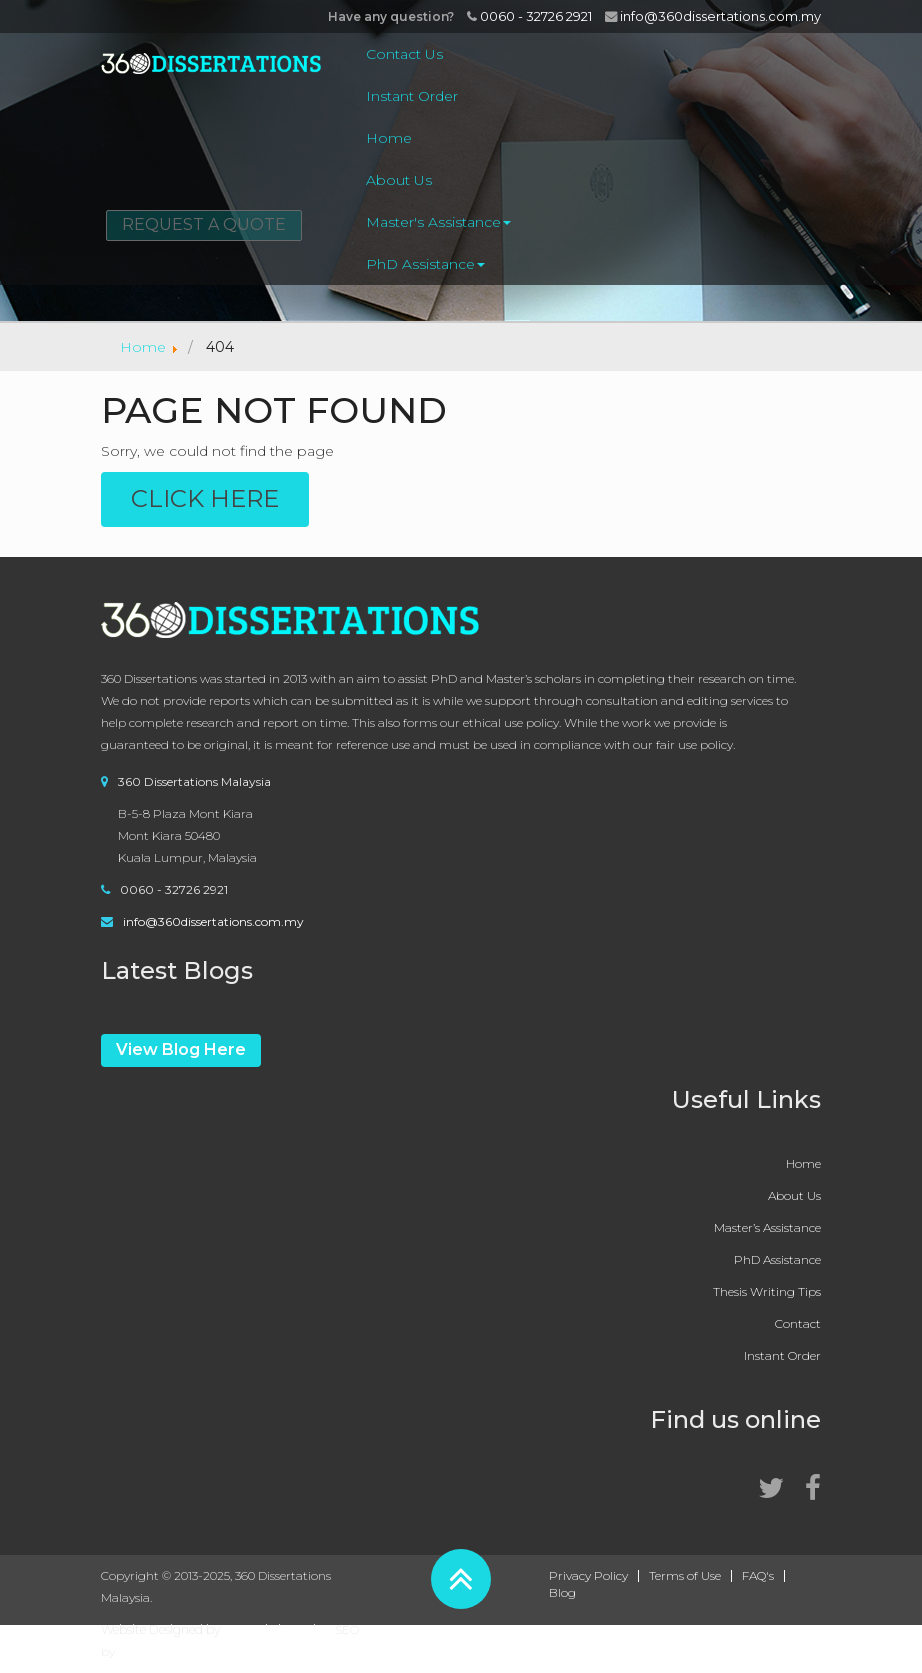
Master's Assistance (438, 222)
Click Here (205, 498)
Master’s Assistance (767, 1227)
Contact (798, 1323)
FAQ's (758, 1576)
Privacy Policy (588, 1576)
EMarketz (146, 1651)
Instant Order (412, 96)
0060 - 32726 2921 (529, 16)
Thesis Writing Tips (767, 1291)
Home (389, 138)
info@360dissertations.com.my (713, 16)
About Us (399, 180)
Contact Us (404, 54)
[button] (461, 1579)
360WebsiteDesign (277, 1629)
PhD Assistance (425, 264)
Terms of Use (685, 1576)
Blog (562, 1593)
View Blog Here (181, 1049)
